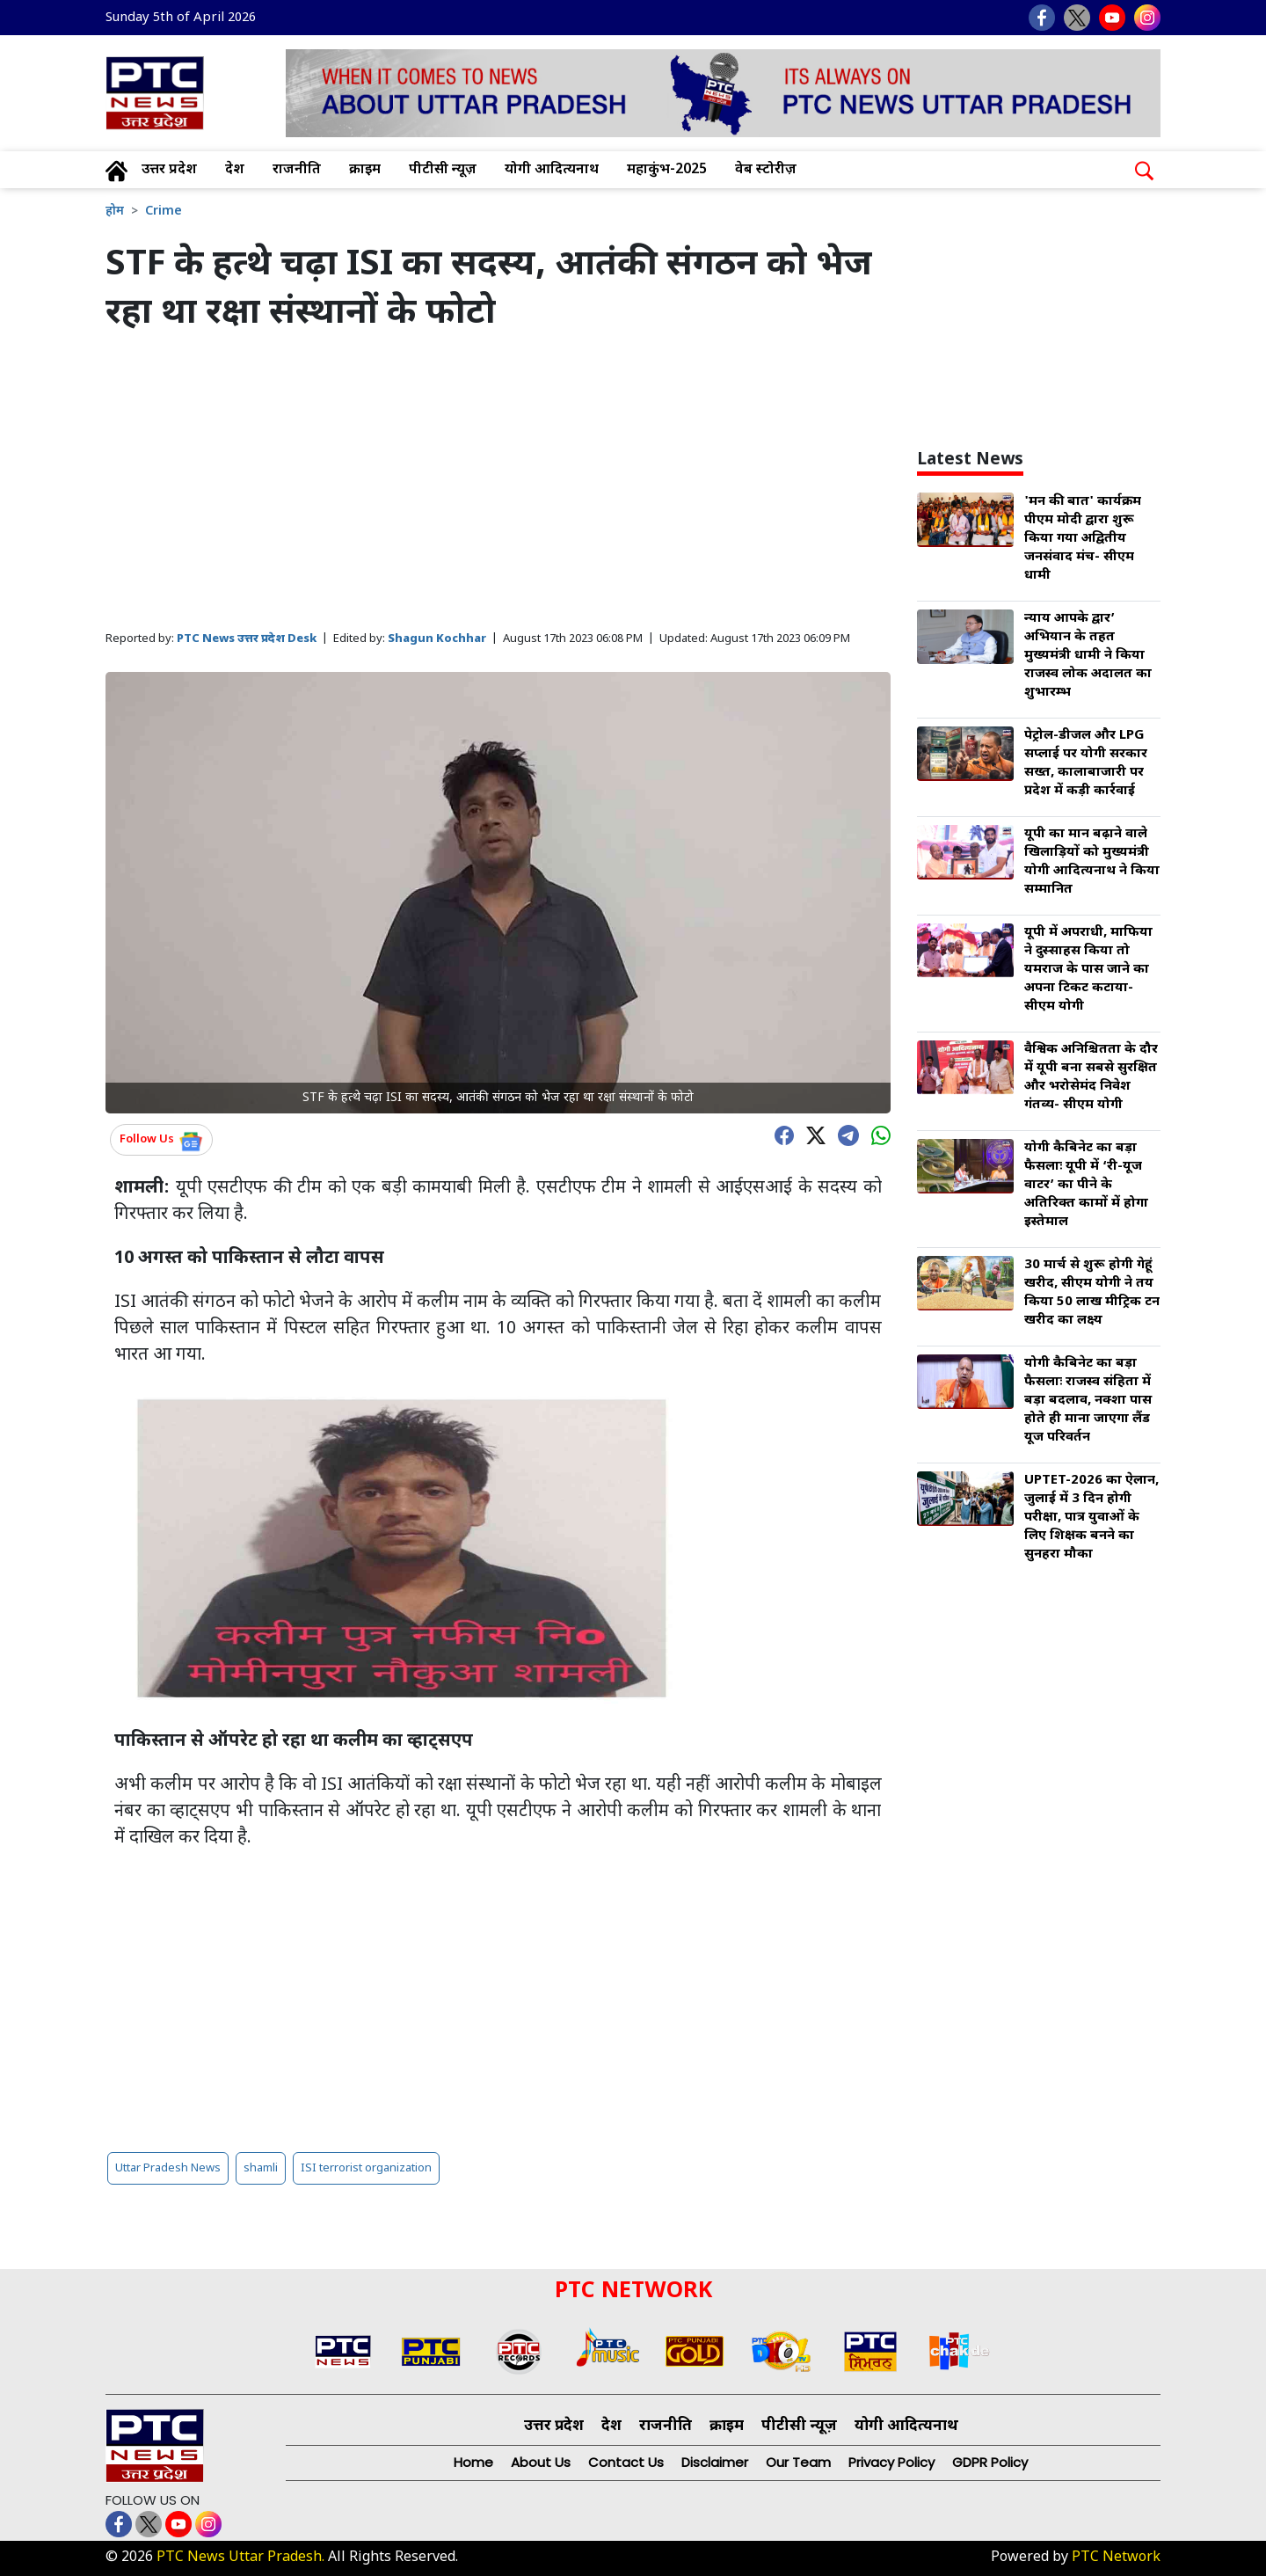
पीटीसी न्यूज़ (443, 170)
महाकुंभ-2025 (667, 170)
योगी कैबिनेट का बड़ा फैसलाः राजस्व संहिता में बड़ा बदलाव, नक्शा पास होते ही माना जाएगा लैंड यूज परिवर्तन (1088, 1400)
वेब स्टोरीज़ (766, 170)
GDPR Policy (990, 2462)
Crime (163, 211)
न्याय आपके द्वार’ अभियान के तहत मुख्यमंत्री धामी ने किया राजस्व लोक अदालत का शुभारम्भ (1088, 655)
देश (234, 170)
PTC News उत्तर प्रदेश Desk (246, 638)
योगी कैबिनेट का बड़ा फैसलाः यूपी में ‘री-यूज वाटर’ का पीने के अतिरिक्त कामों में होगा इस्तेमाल (1086, 1185)
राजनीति (297, 170)
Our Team (798, 2462)
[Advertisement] (498, 483)
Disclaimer (714, 2462)
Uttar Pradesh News (168, 2168)
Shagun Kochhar (437, 638)
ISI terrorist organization (366, 2168)
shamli (261, 2168)
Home (473, 2462)
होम (115, 211)
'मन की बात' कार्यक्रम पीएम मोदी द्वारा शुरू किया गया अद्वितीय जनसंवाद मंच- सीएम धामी (1082, 538)
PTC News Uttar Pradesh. (240, 2558)
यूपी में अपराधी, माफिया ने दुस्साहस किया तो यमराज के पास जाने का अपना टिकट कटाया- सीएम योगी (1088, 969)
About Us (541, 2462)
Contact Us (626, 2462)
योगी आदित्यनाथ (552, 170)
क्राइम (365, 170)
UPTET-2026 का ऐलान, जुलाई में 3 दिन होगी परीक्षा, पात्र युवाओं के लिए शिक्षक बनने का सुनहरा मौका (1091, 1517)
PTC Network (1116, 2558)
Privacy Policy (891, 2462)
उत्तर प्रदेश (169, 170)
